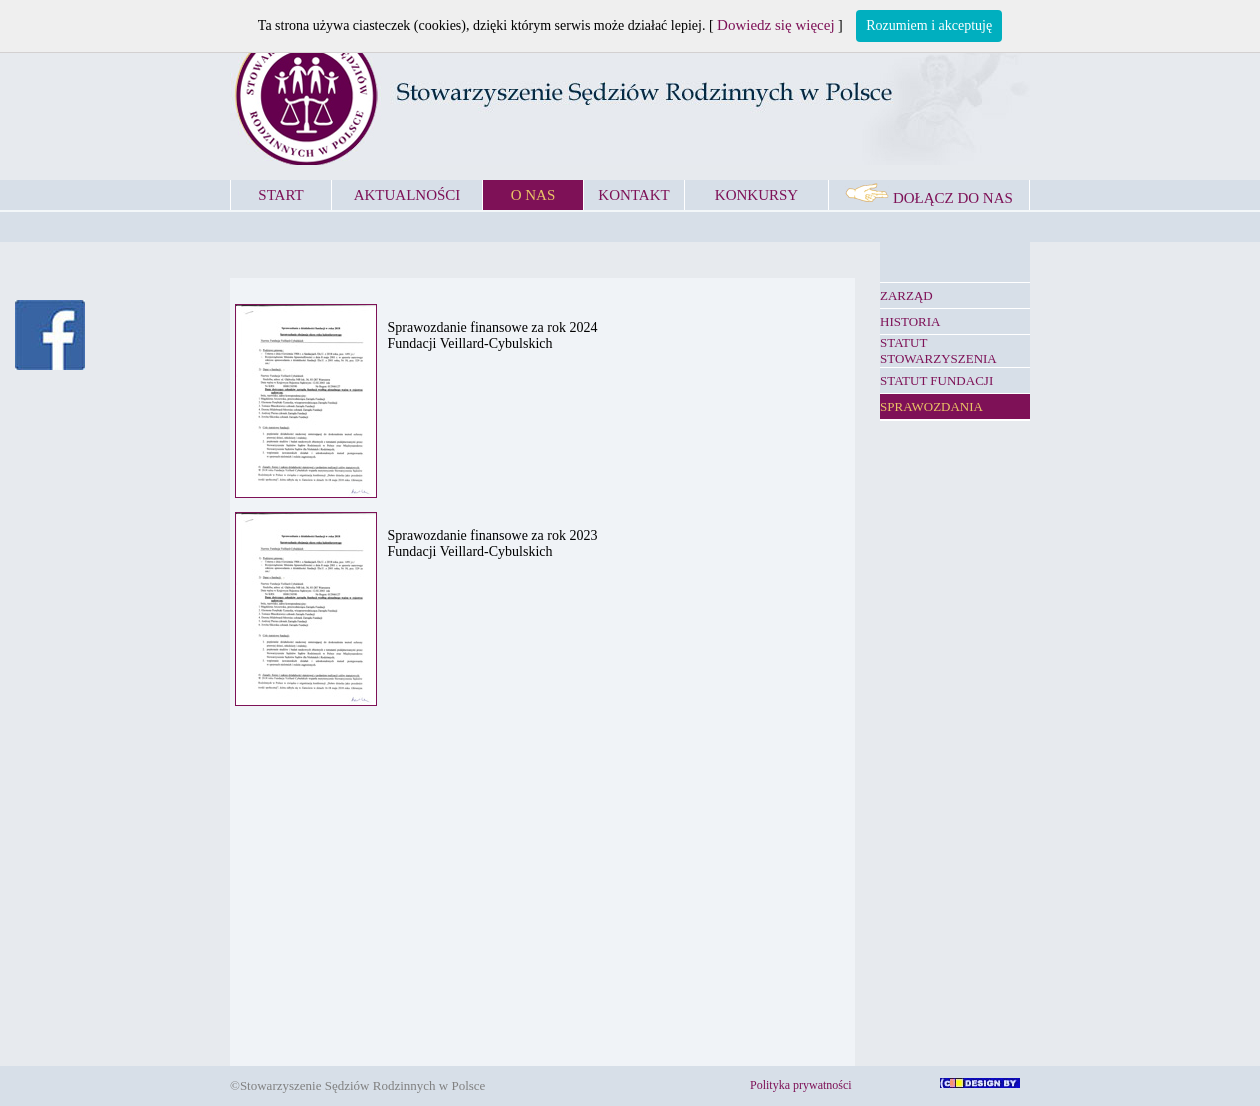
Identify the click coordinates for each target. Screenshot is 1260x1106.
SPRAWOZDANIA (931, 406)
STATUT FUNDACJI (936, 380)
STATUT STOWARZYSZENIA (938, 350)
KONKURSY (756, 195)
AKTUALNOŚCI (407, 195)
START (280, 195)
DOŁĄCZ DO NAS (929, 198)
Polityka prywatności (801, 1085)
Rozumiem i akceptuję (929, 25)
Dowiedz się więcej (775, 25)
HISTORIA (910, 321)
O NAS (533, 195)
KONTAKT (633, 195)
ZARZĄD (906, 295)
